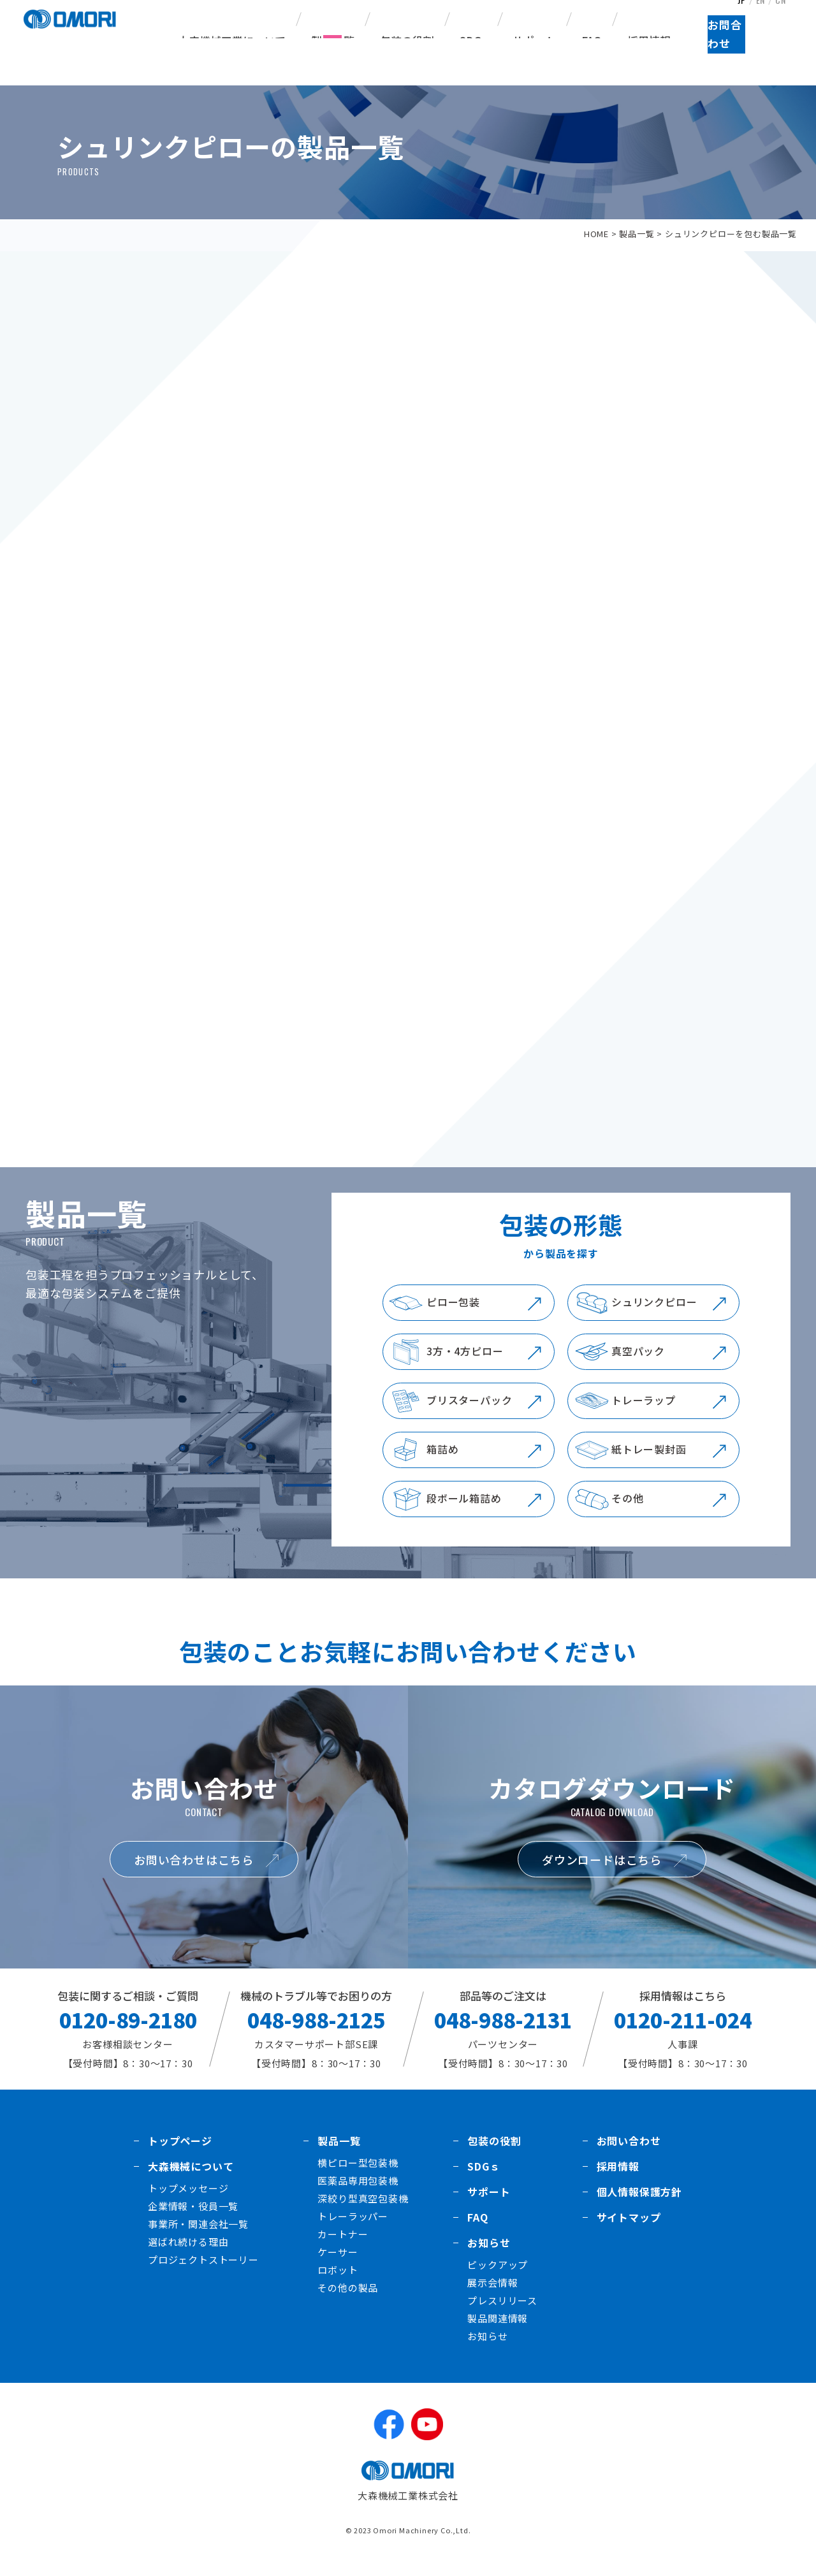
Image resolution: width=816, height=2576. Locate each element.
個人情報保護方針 (639, 2207)
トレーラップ (643, 1415)
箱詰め (442, 1465)
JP (740, 15)
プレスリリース (502, 2316)
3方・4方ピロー (464, 1366)
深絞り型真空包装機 (362, 2214)
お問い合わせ (629, 2156)
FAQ (591, 40)
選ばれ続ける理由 (188, 2257)
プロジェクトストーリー (203, 2275)
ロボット (337, 2285)
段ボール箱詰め (464, 1514)
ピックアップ (497, 2280)
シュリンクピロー (654, 1317)
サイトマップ (629, 2233)
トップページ (180, 2156)
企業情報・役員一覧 (193, 2222)
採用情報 (649, 40)
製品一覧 (636, 234)
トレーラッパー (352, 2232)
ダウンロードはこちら (602, 1875)
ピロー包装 (453, 1317)
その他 (627, 1514)
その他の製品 (347, 2303)
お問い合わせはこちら (194, 1875)
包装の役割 (407, 40)
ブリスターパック (469, 1415)
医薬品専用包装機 (357, 2196)
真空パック (638, 1366)
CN (782, 15)
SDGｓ (483, 2182)
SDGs (473, 40)
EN (760, 15)
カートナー (342, 2250)
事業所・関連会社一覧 (198, 2239)
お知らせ (488, 2258)
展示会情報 (492, 2298)
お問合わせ (762, 58)
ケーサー (337, 2267)
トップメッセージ (188, 2204)
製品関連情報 (497, 2334)
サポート (534, 40)
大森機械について (190, 2182)
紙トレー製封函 (649, 1465)
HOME (596, 234)
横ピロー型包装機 (357, 2178)
